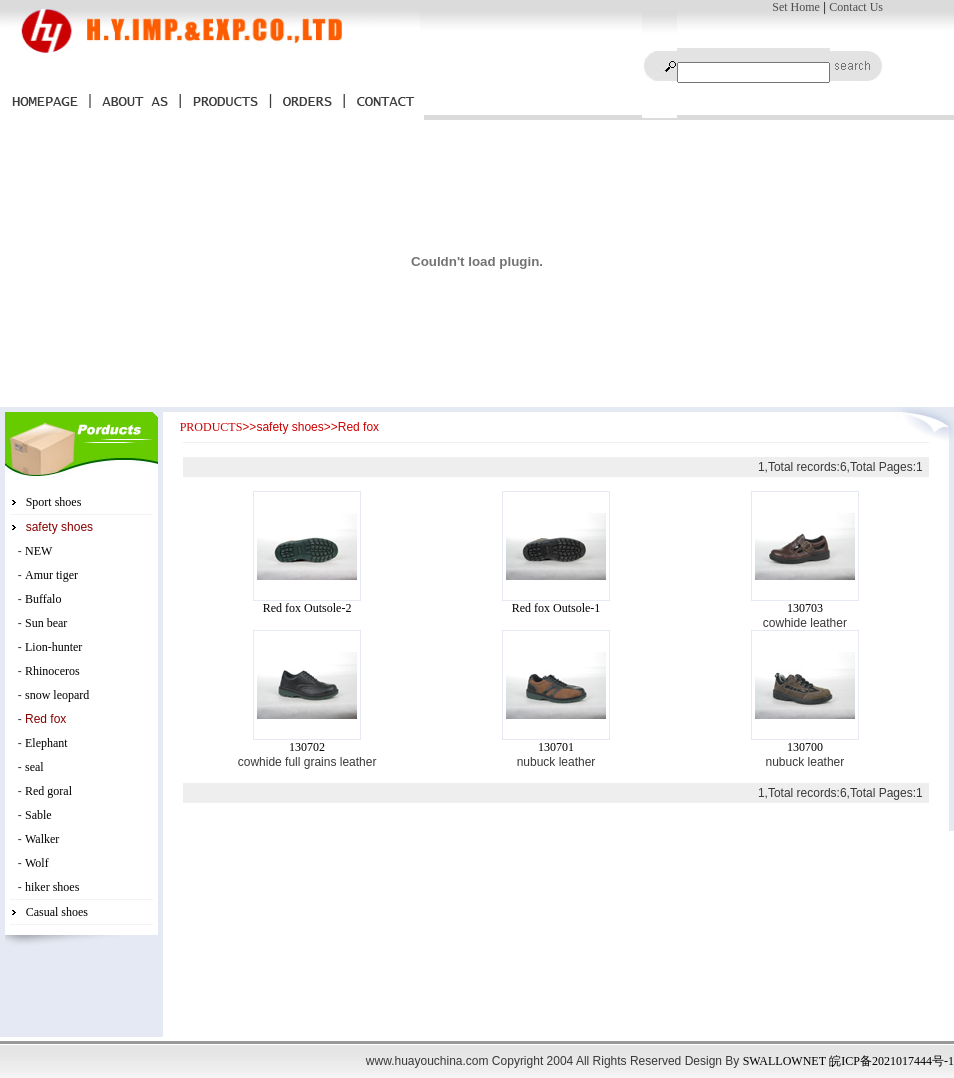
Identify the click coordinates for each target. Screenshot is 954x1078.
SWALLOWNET (784, 1061)
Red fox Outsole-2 (307, 608)
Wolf (37, 863)
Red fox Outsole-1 (556, 608)
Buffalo (43, 599)
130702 (307, 747)
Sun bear (46, 623)
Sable (38, 815)
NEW (38, 551)
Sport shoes (54, 502)
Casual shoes (57, 912)
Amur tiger (51, 575)
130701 (556, 747)
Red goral (48, 791)
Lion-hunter (53, 647)
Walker (42, 839)
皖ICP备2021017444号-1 (891, 1061)
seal (34, 767)
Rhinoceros (52, 671)
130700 (805, 747)
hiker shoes (52, 887)
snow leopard (57, 695)
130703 (805, 608)
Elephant (46, 743)
